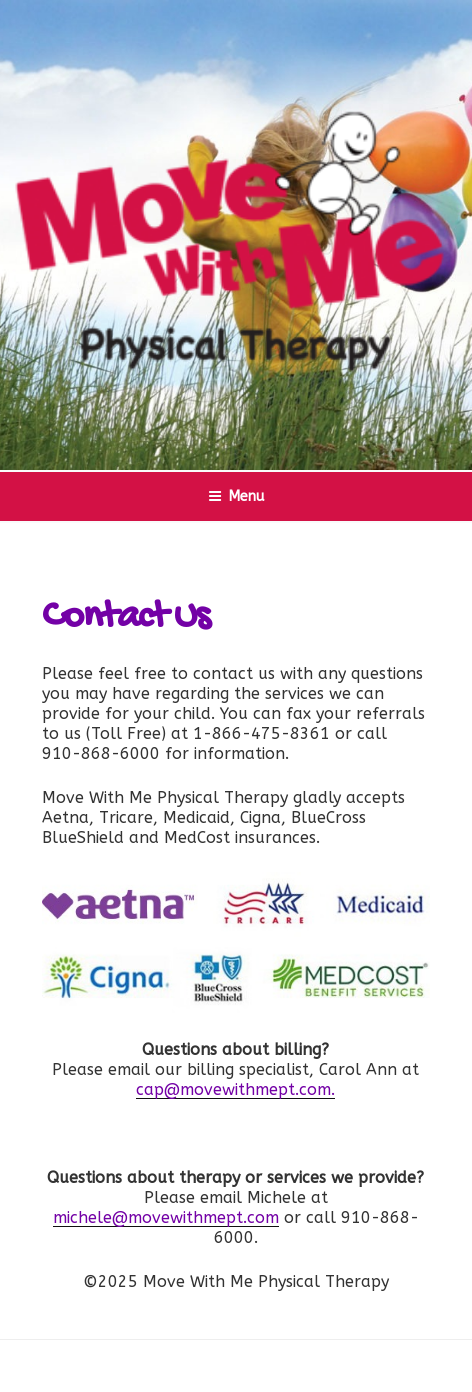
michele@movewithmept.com (166, 1217)
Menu (236, 496)
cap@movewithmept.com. (235, 1089)
